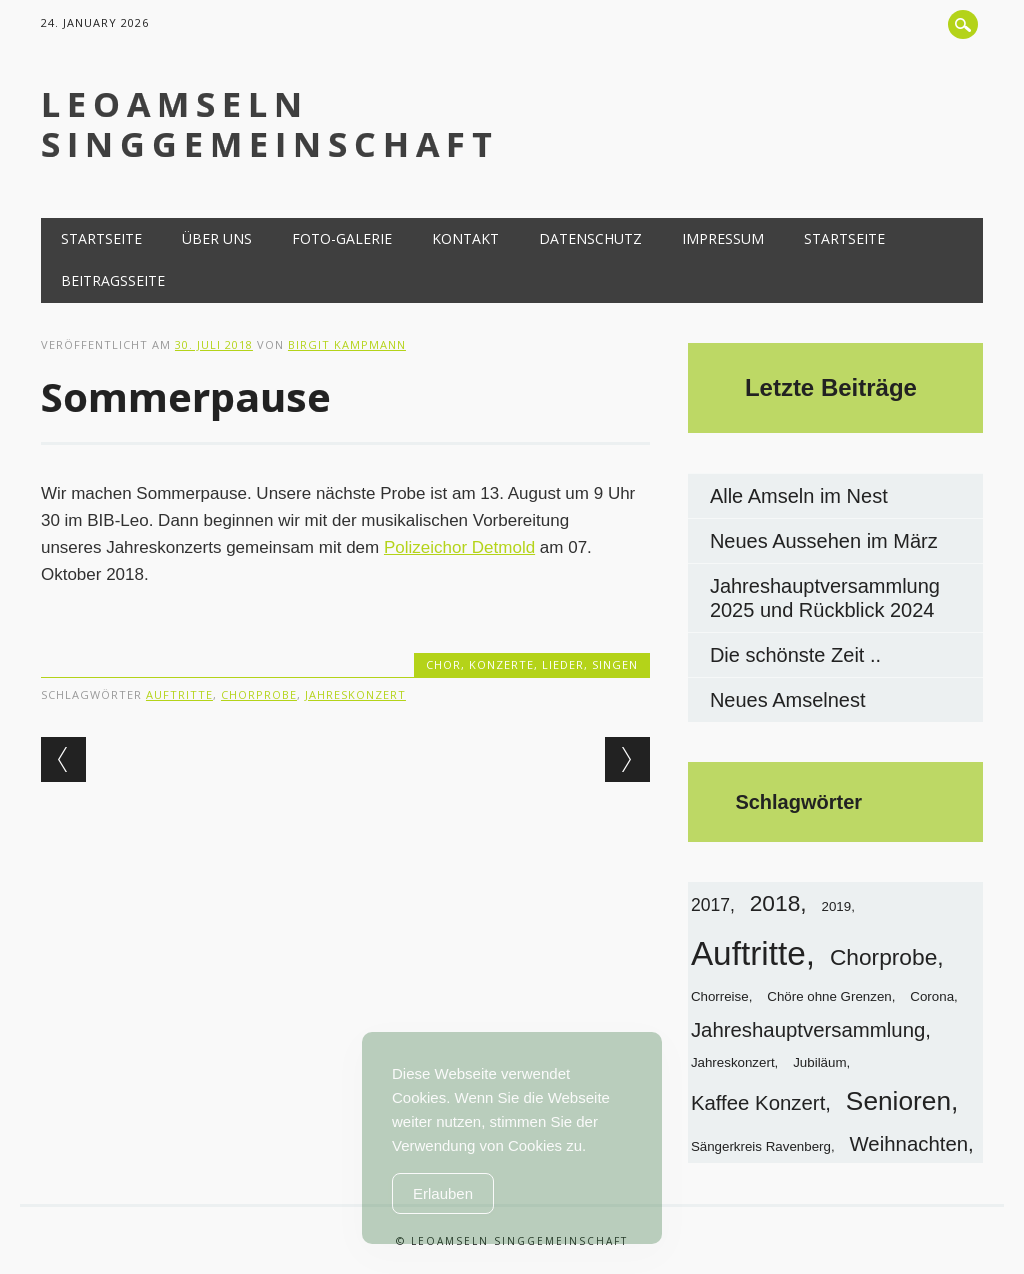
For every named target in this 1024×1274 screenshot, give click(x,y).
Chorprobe (259, 694)
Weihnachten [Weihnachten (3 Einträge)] (909, 1144)
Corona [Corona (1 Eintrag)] (932, 996)
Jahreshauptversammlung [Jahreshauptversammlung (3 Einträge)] (808, 1030)
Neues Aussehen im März (824, 541)
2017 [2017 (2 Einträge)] (710, 905)
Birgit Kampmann (347, 344)
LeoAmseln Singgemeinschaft (270, 124)
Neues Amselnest (788, 700)
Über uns (217, 238)
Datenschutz (590, 238)
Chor (443, 664)
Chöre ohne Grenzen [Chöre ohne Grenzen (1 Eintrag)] (829, 996)
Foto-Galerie (342, 238)
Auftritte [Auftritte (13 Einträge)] (748, 953)
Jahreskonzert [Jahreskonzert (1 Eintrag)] (733, 1062)
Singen (615, 664)
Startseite (101, 238)
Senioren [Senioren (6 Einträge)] (898, 1101)
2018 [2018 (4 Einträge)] (775, 903)
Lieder (563, 664)
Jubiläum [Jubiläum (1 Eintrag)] (819, 1062)
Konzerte (501, 664)
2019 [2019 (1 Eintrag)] (837, 906)
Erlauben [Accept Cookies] (443, 1193)
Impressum (723, 238)
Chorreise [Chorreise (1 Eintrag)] (720, 996)
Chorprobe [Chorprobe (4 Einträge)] (883, 957)
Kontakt (465, 238)
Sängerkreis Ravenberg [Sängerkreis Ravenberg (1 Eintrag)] (761, 1146)
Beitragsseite (113, 280)
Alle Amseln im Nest (799, 496)
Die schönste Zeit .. (795, 655)
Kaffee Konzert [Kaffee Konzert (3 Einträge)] (758, 1103)
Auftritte (179, 694)
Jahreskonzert (355, 694)
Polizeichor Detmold (459, 547)
